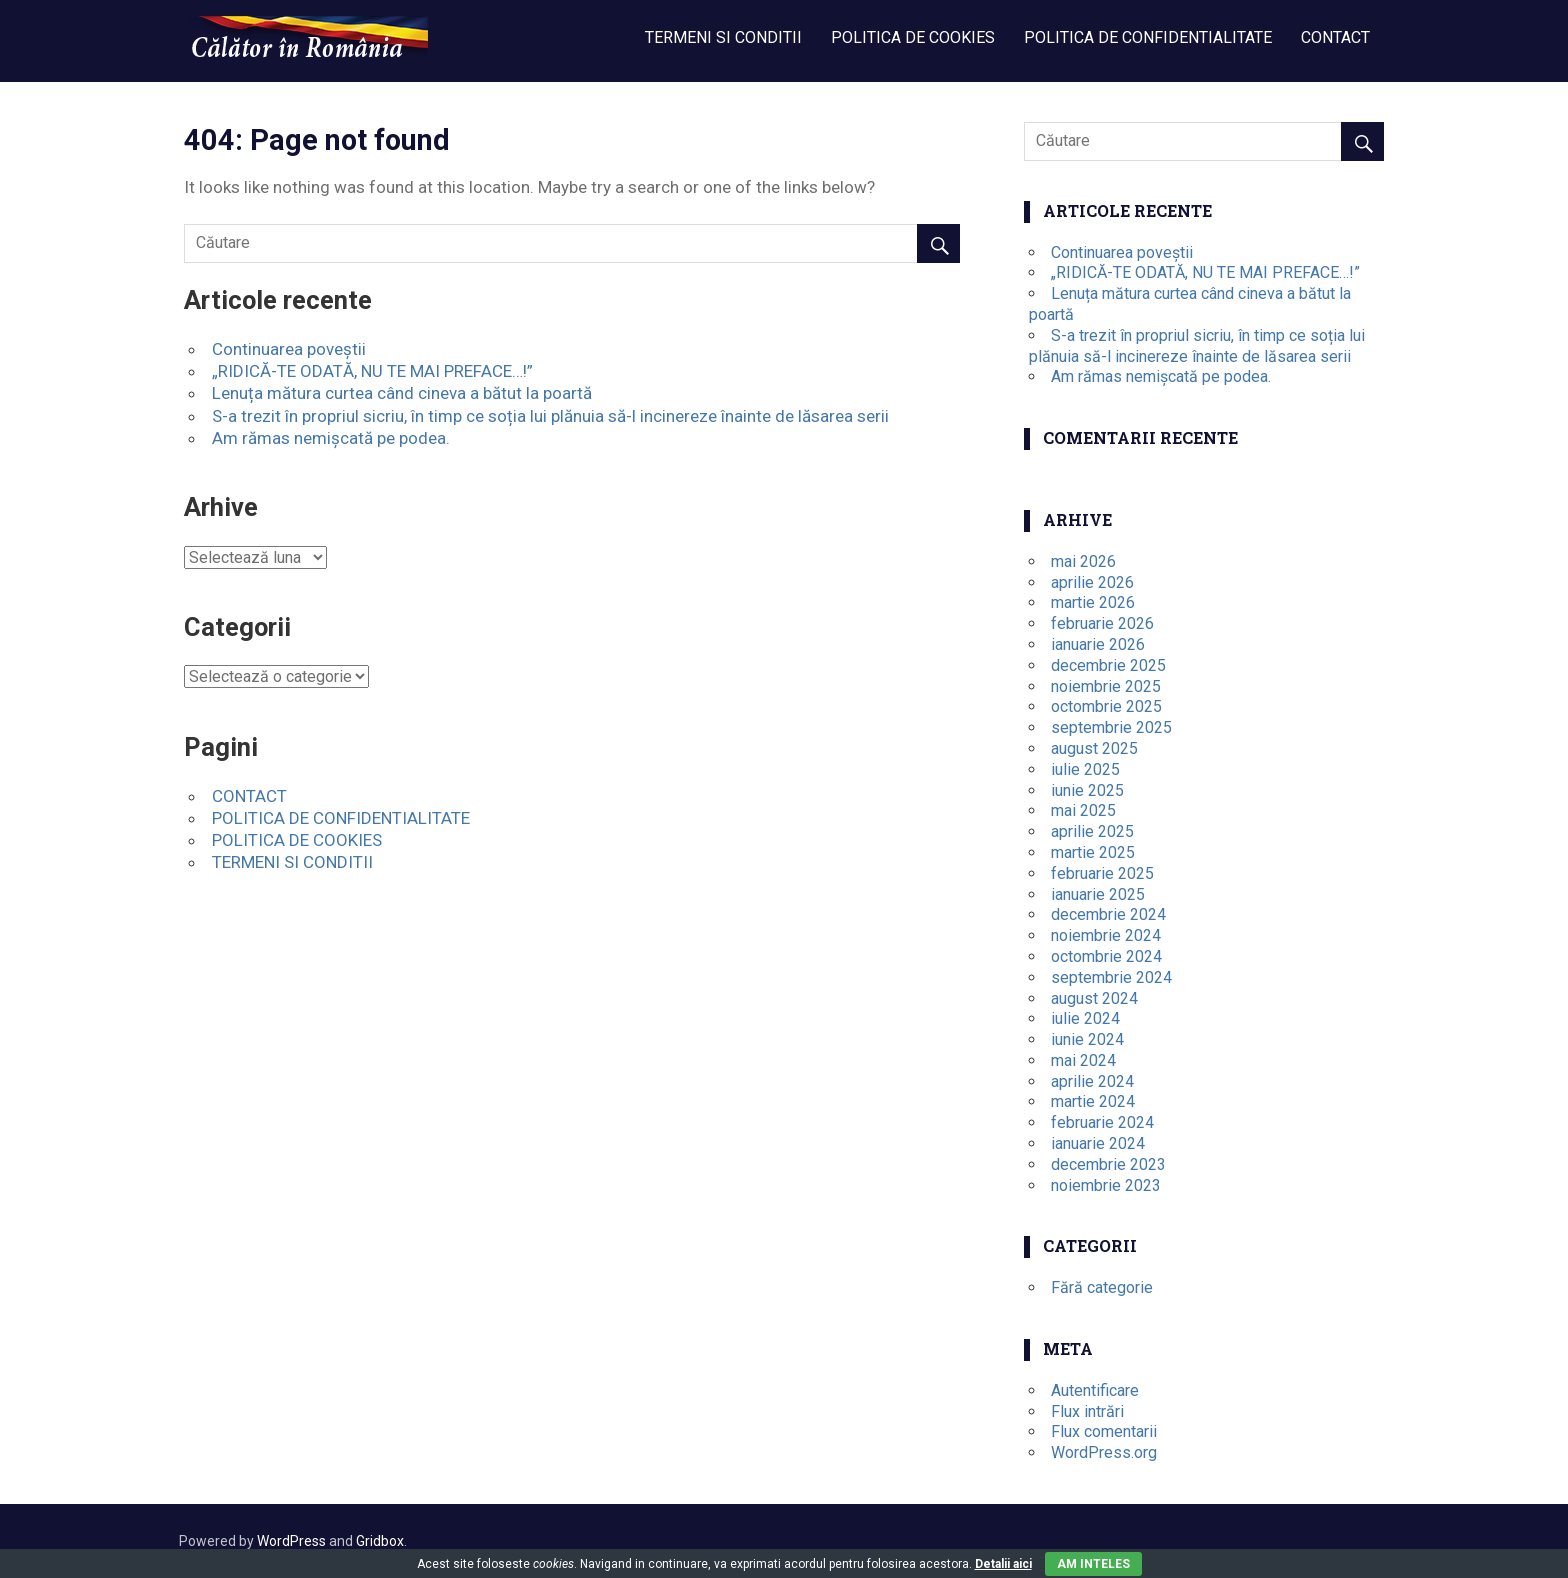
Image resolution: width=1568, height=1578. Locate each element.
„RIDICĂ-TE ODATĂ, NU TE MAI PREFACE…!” (372, 371)
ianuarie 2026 (1098, 644)
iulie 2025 (1085, 769)
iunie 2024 (1087, 1039)
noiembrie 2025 (1106, 686)
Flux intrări (1087, 1411)
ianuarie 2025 (1098, 894)
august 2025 (1094, 748)
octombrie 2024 (1106, 956)
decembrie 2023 (1108, 1164)
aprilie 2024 (1092, 1081)
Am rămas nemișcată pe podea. (331, 438)
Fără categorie (1102, 1287)
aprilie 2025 (1092, 831)
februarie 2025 (1102, 873)
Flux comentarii (1104, 1431)
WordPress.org (1104, 1452)
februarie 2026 (1102, 623)
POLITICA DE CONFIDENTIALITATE (1148, 37)
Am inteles (1093, 1564)
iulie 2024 (1085, 1018)
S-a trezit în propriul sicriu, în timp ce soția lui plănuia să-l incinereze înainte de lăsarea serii (550, 416)
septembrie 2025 (1111, 727)
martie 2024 (1093, 1101)
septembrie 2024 (1111, 977)
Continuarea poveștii (289, 349)
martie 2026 (1093, 602)
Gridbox (380, 1541)
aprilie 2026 (1092, 582)
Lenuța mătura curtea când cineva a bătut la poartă (402, 393)
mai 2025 (1083, 810)
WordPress (291, 1541)
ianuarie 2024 (1098, 1143)
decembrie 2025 (1108, 665)
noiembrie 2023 (1106, 1185)
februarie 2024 (1102, 1122)
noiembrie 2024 (1106, 935)
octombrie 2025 (1106, 706)
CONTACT (1335, 37)
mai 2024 (1083, 1060)
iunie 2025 (1087, 790)
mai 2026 (1083, 561)
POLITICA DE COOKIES (913, 37)
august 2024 (1094, 998)
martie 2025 (1093, 852)
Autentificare (1095, 1390)
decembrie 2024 (1108, 914)
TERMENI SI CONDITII (723, 37)
